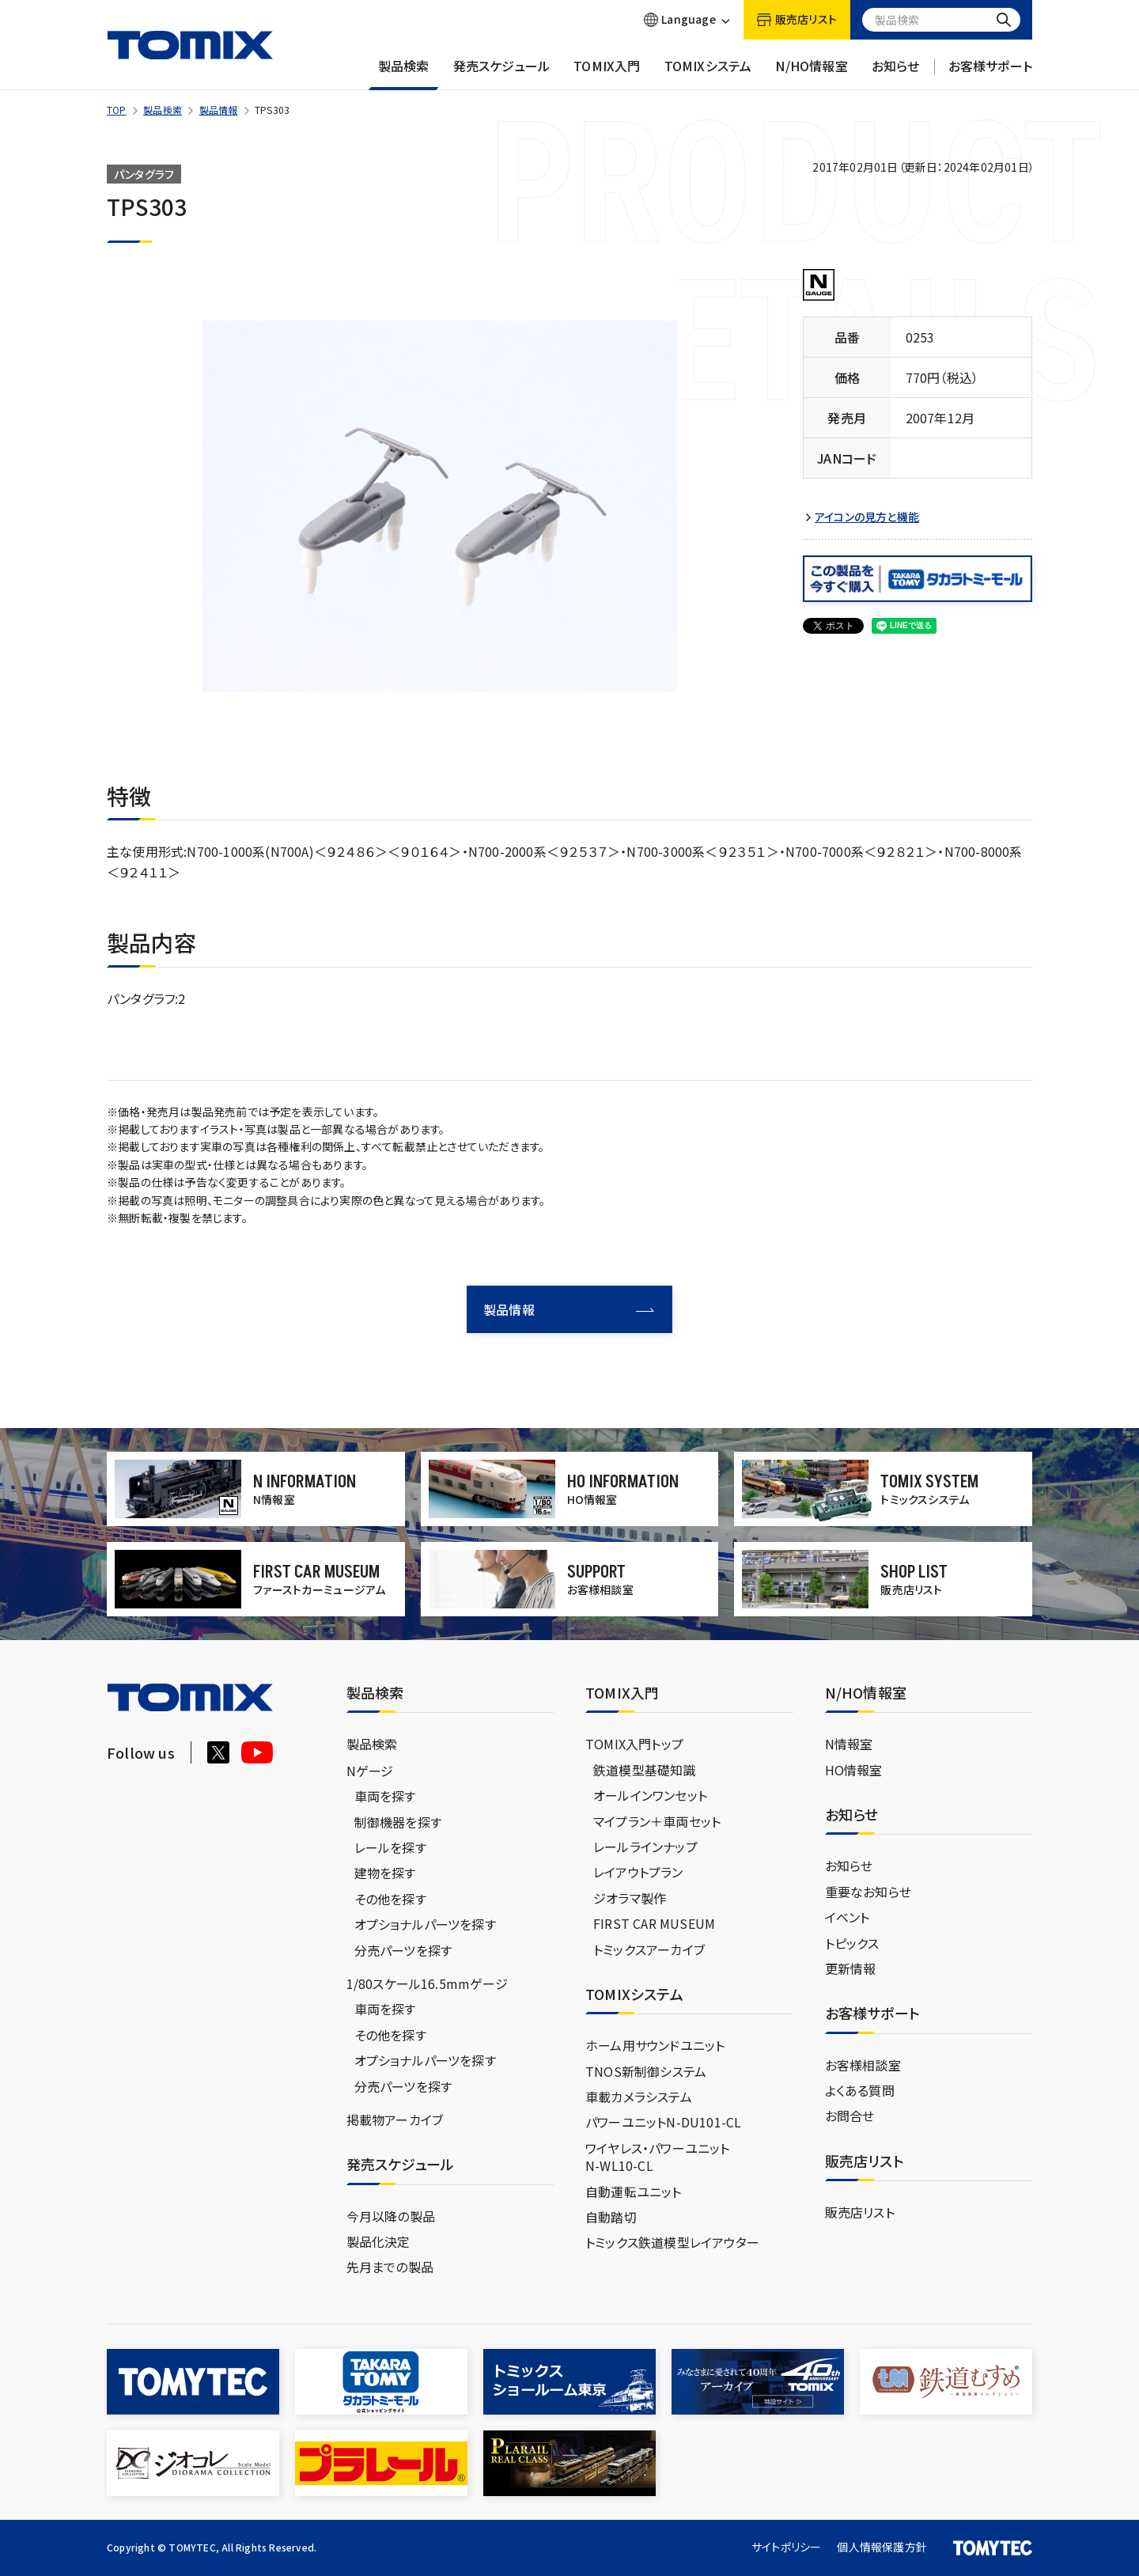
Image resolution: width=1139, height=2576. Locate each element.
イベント (847, 1916)
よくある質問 (860, 2090)
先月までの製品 (389, 2266)
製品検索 (404, 73)
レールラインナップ (645, 1846)
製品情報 (218, 109)
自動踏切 (611, 2216)
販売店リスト (860, 2212)
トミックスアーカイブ (649, 1949)
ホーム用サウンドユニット (655, 2045)
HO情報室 (854, 1769)
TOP (117, 109)
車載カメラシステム (638, 2096)
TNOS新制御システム (645, 2071)
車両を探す (385, 1795)
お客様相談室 (863, 2064)
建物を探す (385, 1872)
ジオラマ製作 (629, 1897)
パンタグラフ (144, 174)
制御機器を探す (397, 1822)
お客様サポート (990, 73)
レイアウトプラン (638, 1871)
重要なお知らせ (868, 1891)
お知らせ (895, 73)
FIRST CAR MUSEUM (654, 1923)
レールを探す (390, 1847)
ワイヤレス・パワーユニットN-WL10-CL (657, 2156)
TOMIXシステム (708, 73)
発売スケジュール (502, 73)
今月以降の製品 (390, 2216)
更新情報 (850, 1968)
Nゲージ (370, 1770)
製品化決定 (378, 2241)
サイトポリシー (786, 2547)
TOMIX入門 (606, 73)
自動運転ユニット (633, 2191)
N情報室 (849, 1743)
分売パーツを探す (403, 1950)
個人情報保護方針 (882, 2547)
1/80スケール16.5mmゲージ (427, 1983)
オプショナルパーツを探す (425, 1924)
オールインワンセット (650, 1795)
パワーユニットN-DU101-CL (663, 2121)
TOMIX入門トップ (634, 1743)
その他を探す (390, 1898)
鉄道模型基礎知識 (644, 1769)
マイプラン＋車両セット (657, 1821)
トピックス (852, 1943)
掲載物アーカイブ (395, 2119)
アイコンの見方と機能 (867, 517)
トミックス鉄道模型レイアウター (672, 2242)
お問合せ (850, 2115)
